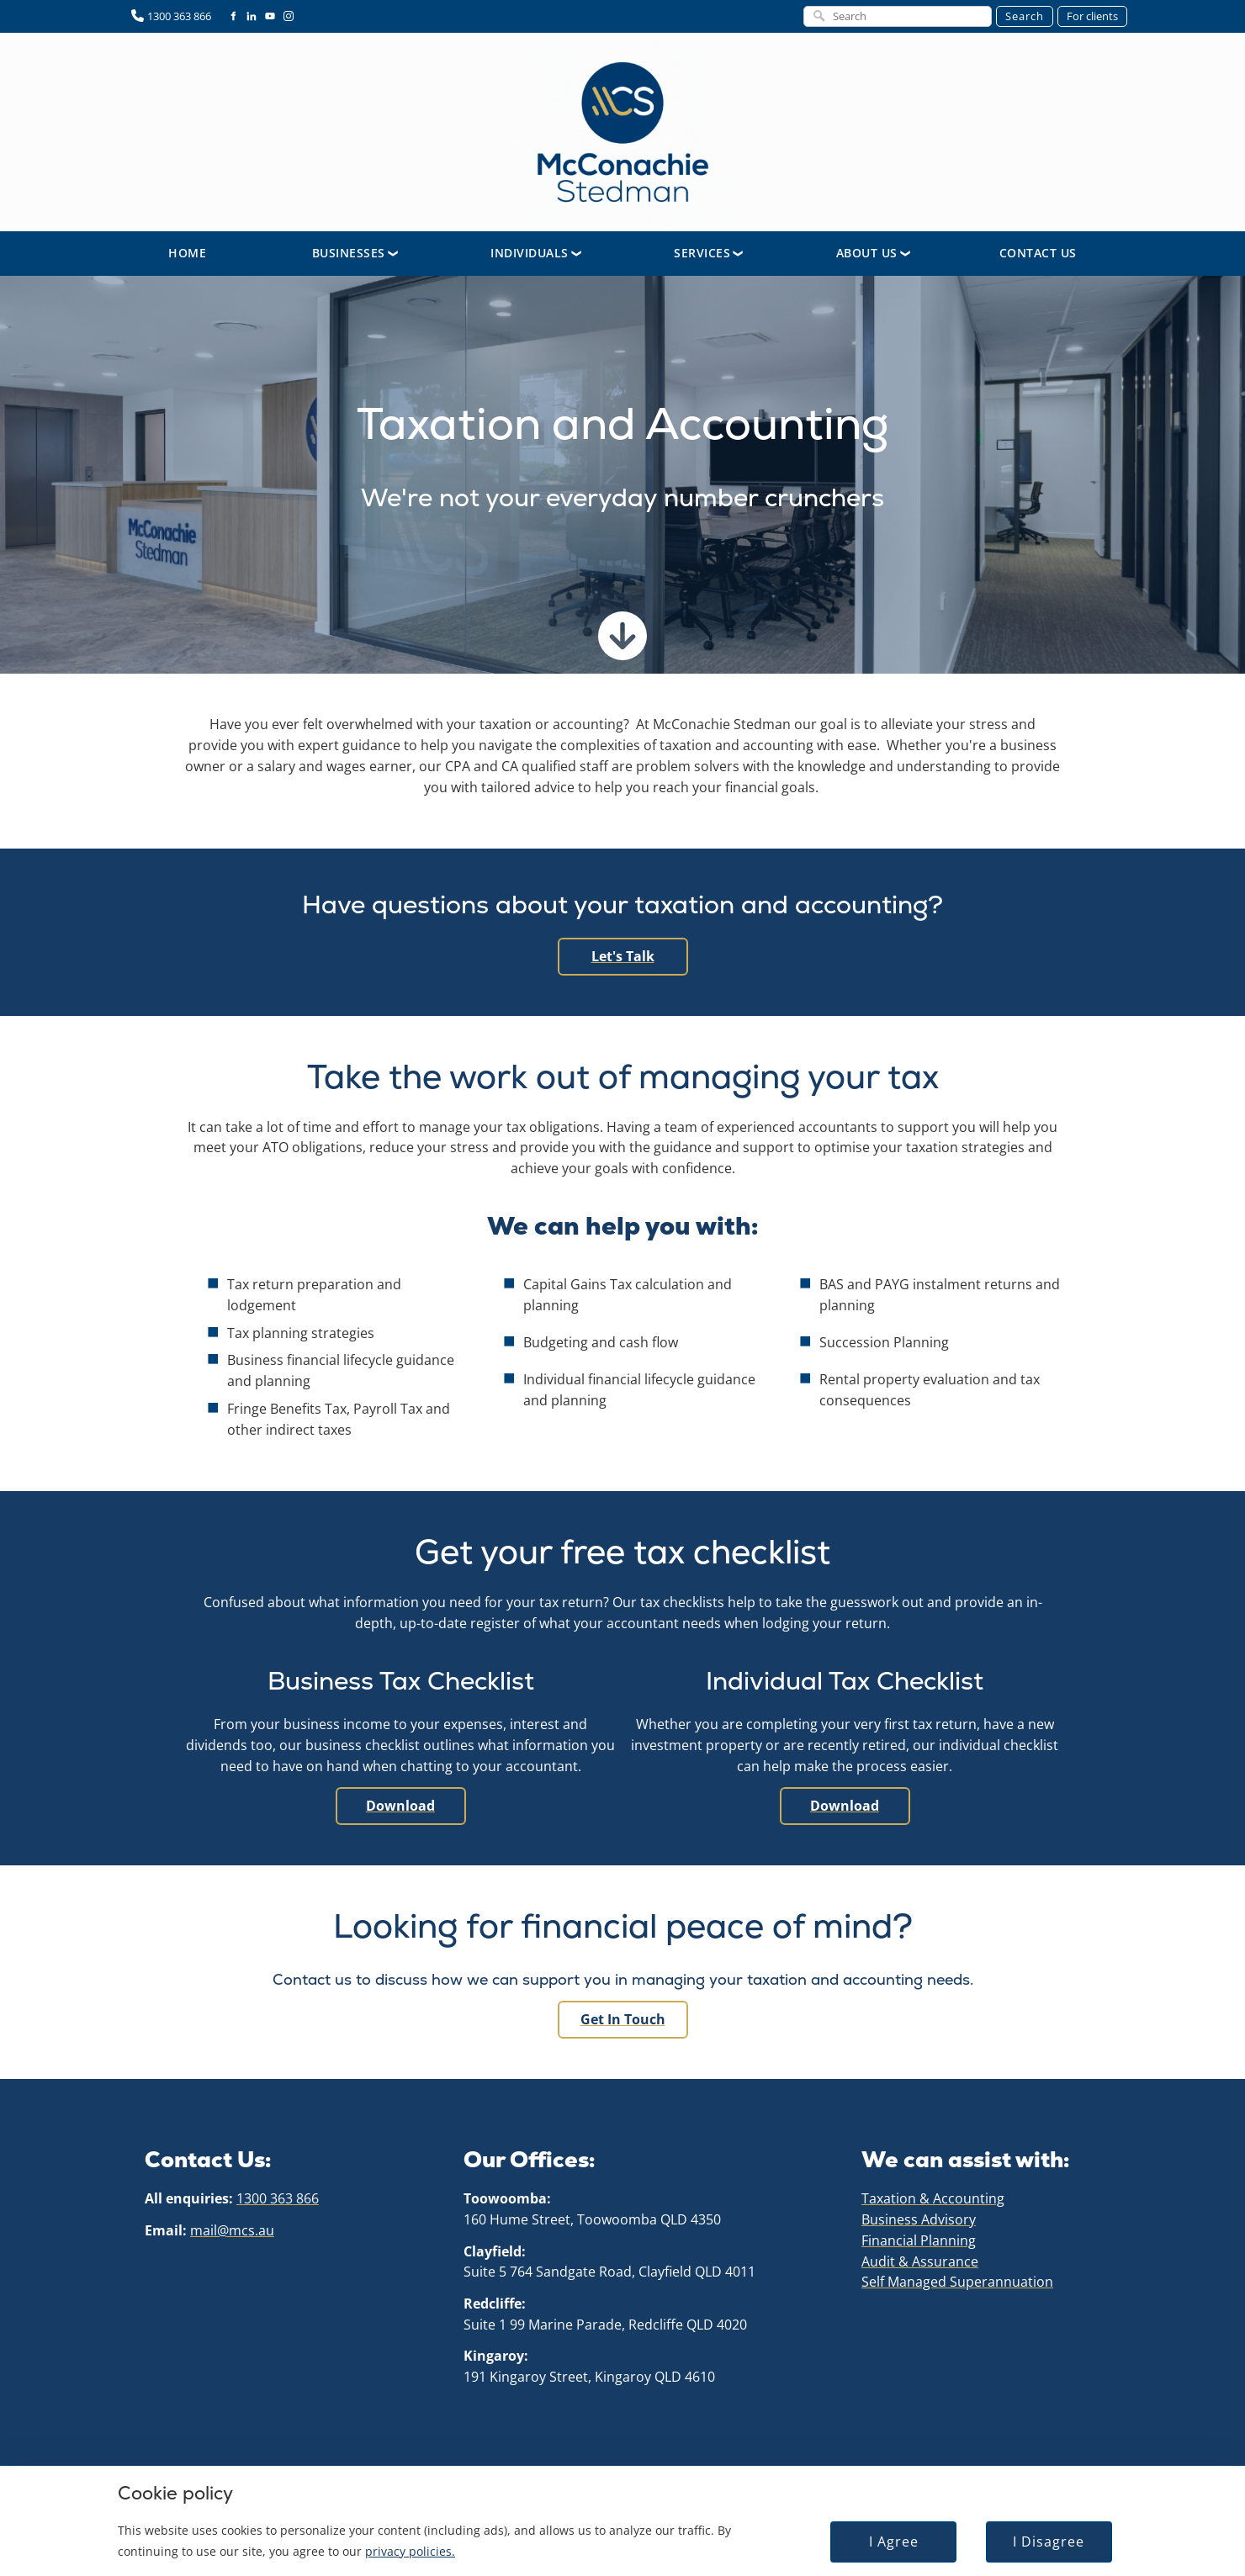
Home (187, 253)
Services (702, 253)
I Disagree (1027, 2533)
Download (400, 1797)
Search (1024, 16)
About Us (867, 253)
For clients (1092, 16)
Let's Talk (623, 948)
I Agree (879, 2533)
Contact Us (1038, 253)
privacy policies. (421, 2541)
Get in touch (622, 2011)
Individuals (529, 253)
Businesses (348, 253)
